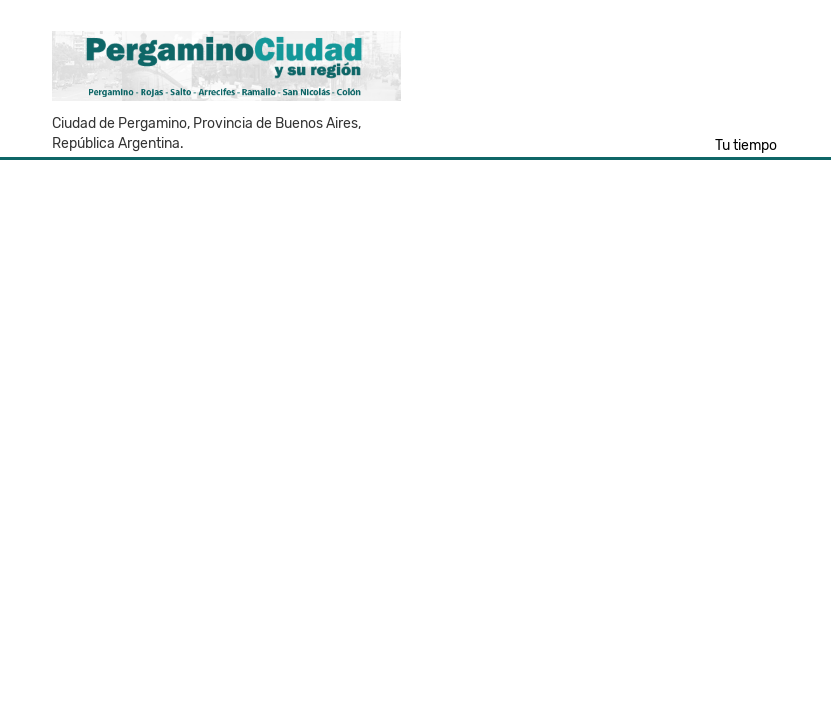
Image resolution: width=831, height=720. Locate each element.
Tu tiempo (746, 145)
